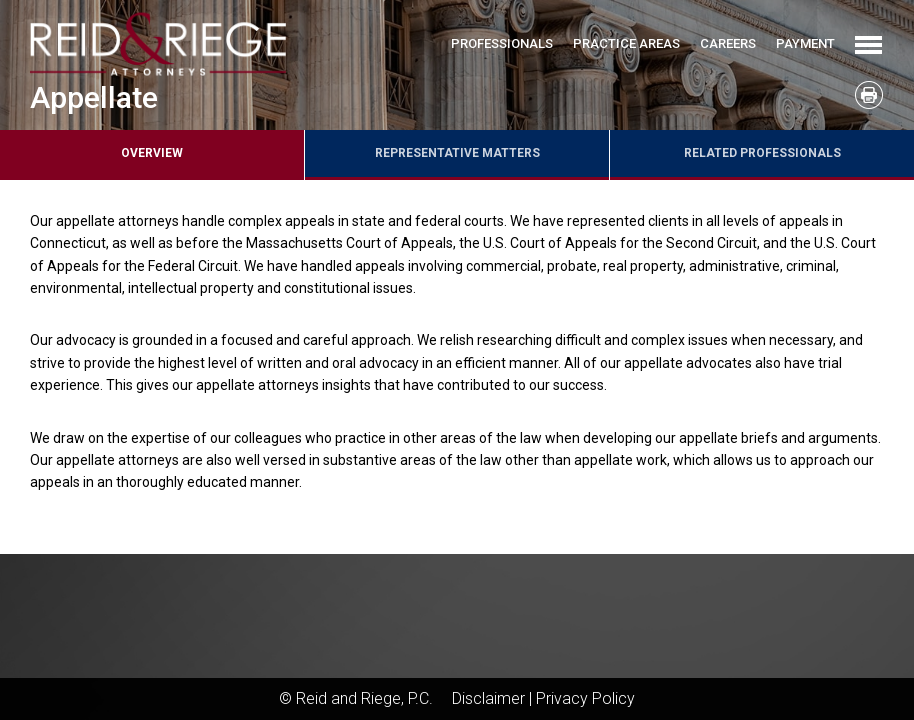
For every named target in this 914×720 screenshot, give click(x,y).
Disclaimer (488, 698)
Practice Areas (626, 43)
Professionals (502, 43)
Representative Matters (457, 153)
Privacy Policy (585, 698)
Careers (728, 43)
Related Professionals (762, 153)
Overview (152, 153)
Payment (805, 43)
